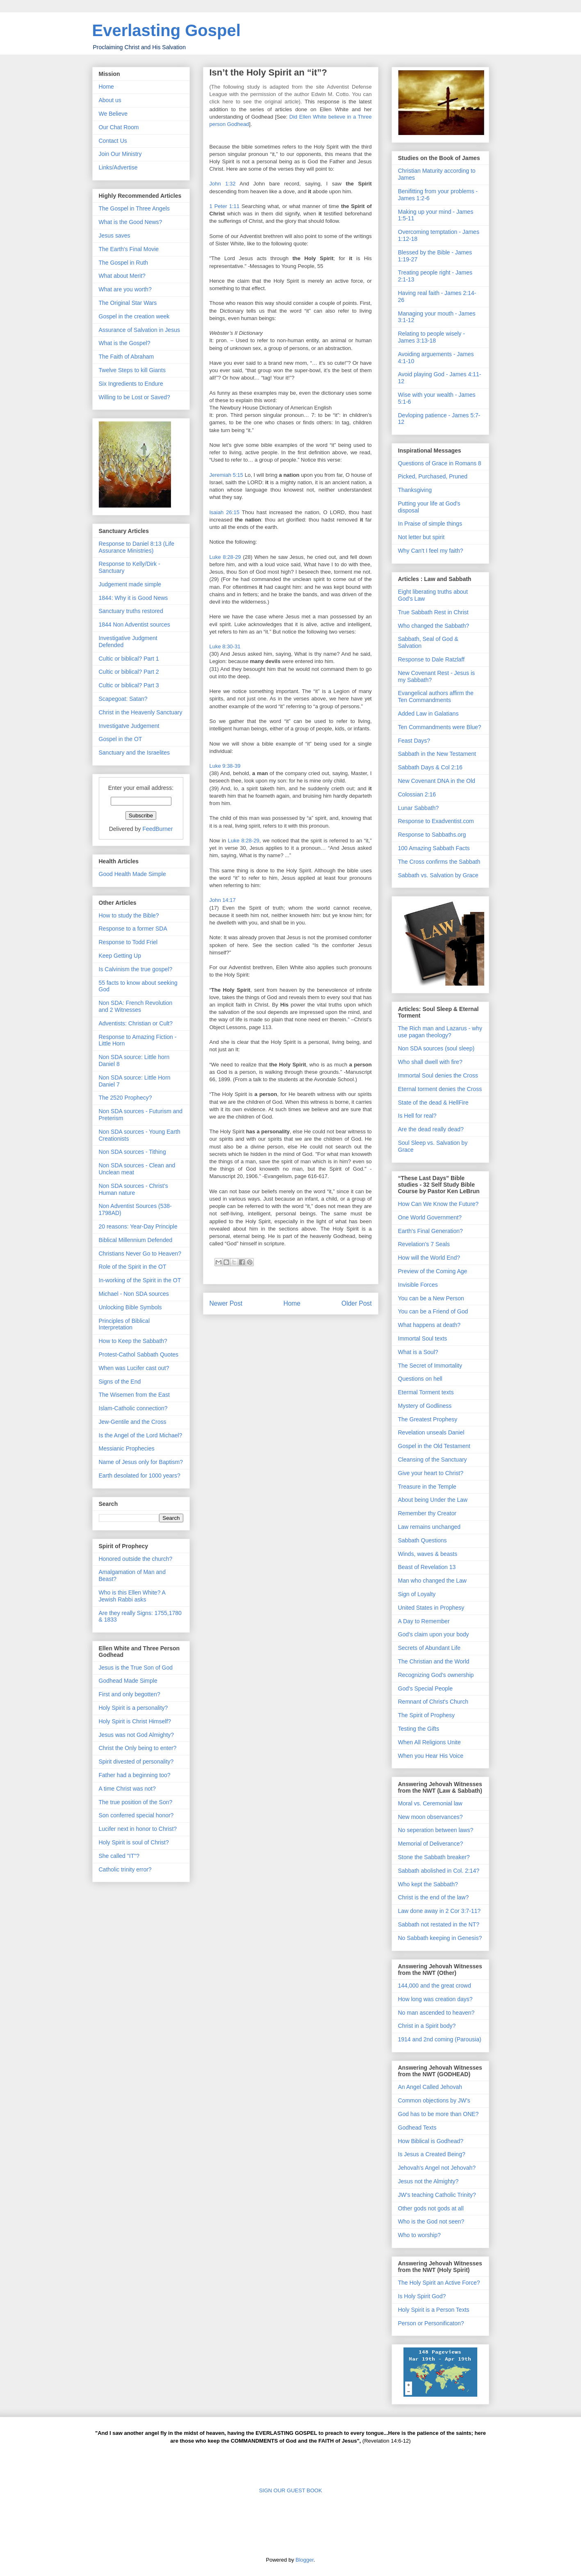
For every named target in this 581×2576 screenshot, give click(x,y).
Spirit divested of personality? (136, 1761)
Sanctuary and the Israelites (134, 752)
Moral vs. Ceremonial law (430, 1803)
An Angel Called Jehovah (430, 2087)
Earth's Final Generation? (430, 1231)
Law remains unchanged (429, 1527)
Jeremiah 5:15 (226, 475)
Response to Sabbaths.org (432, 834)
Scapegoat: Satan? (123, 698)
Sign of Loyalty (417, 1594)
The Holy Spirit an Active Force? (439, 2282)
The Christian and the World (433, 1661)
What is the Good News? (130, 222)
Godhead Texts (417, 2127)
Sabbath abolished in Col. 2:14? (438, 1870)
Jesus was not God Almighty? (136, 1735)
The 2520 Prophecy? (125, 1097)
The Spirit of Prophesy (426, 1715)
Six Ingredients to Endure (131, 383)
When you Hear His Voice (431, 1755)
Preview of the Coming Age (432, 1271)
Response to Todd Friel (128, 942)
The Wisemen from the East (134, 1394)
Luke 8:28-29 (225, 557)
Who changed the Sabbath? (433, 625)
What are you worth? (125, 289)
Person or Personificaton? (431, 2323)
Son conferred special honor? (136, 1815)
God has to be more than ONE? (438, 2114)
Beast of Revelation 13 (427, 1567)
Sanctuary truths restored (131, 611)
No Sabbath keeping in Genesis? (440, 1938)
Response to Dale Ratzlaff (431, 659)
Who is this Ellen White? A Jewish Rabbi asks (132, 1596)
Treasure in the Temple (427, 1486)
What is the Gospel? (124, 343)
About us (110, 100)
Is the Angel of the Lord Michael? (140, 1435)
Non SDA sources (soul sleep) (436, 1048)
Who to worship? (419, 2235)
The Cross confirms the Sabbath (439, 861)
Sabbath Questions (422, 1540)
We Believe (113, 113)
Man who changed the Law (432, 1580)
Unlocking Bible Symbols (130, 1307)
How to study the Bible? (129, 915)
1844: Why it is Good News (133, 598)
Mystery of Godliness (425, 1405)
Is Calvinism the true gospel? (136, 969)
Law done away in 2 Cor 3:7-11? (439, 1911)
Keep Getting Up (120, 955)
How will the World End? (429, 1257)
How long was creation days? (435, 1999)
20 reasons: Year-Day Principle (138, 1226)
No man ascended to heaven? (436, 2012)
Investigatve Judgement (129, 726)
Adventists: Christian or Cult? (136, 1023)
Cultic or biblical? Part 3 (129, 685)
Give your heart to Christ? (431, 1473)
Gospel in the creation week (134, 316)
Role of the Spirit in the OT (132, 1266)
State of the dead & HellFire (433, 1102)
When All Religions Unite (429, 1742)
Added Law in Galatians (428, 713)
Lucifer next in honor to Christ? (138, 1829)
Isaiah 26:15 (224, 512)
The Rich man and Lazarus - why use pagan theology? (440, 1032)
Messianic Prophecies (127, 1448)
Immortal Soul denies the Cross (438, 1075)
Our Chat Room (119, 127)
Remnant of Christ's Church (433, 1701)
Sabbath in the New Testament (437, 753)
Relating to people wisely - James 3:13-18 (431, 337)
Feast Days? (414, 740)
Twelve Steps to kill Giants (132, 370)
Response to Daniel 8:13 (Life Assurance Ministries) (136, 547)
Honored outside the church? (136, 1559)
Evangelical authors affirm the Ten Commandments (436, 696)
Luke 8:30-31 (225, 646)
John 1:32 (223, 184)
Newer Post (226, 1303)
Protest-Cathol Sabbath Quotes (139, 1354)
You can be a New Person (431, 1298)
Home (292, 1303)
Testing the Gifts (418, 1728)
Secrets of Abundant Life (429, 1648)
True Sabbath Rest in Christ (433, 612)
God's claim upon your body (433, 1634)
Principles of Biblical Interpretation (124, 1324)
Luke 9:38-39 (225, 766)
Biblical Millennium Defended (136, 1240)
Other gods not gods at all (431, 2208)
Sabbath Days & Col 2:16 (430, 767)
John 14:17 (223, 900)
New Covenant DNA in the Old (436, 781)
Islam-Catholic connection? (133, 1408)
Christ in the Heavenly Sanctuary (140, 712)
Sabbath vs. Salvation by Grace (438, 875)
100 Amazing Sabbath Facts (434, 848)
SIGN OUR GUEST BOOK (290, 2490)
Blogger (305, 2560)
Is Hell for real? (417, 1115)
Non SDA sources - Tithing (132, 1151)
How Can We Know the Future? (438, 1204)
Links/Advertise (118, 167)
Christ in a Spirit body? (427, 2025)
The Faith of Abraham (126, 356)
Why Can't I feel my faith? (430, 550)
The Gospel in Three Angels (134, 208)
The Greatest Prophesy (428, 1419)
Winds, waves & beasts (428, 1554)
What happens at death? (429, 1325)
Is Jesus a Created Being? (431, 2154)
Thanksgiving (415, 490)
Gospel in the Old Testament (434, 1446)
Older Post (357, 1303)
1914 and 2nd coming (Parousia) (439, 2039)
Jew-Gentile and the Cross (132, 1421)
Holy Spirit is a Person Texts (433, 2309)
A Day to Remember (424, 1621)
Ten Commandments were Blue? (439, 727)
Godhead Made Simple (128, 1680)
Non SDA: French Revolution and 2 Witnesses (136, 1006)
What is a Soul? (418, 1352)
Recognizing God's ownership (436, 1675)
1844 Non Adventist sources (134, 624)
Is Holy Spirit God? (422, 2296)
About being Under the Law (433, 1499)
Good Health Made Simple (132, 874)
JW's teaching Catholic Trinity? (437, 2195)
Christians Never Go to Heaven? (140, 1253)
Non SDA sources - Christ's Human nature (133, 1189)
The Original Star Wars (128, 303)
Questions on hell (420, 1378)
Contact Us (113, 140)
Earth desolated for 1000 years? (139, 1475)
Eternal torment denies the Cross (440, 1089)
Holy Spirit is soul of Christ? (134, 1842)
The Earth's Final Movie (129, 249)
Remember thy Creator (427, 1513)
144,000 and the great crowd (434, 1985)
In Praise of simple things (430, 523)
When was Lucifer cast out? (134, 1368)
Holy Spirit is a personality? (133, 1707)
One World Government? (430, 1217)
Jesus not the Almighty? (428, 2181)
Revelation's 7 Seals (424, 1244)
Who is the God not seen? (431, 2221)
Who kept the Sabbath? (428, 1884)
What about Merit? (122, 275)
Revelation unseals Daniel (431, 1432)
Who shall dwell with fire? (430, 1062)
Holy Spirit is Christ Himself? (135, 1721)
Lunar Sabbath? (418, 808)
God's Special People (425, 1688)
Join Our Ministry (120, 154)
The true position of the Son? (136, 1802)
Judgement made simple (130, 584)
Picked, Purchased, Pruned (433, 476)
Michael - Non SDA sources (134, 1293)
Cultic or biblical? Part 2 (129, 671)
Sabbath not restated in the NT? (438, 1924)
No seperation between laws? (436, 1830)
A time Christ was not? (127, 1788)
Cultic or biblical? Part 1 (129, 658)
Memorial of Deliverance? (430, 1843)
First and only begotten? (129, 1694)
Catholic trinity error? (125, 1869)
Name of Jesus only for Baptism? (141, 1462)
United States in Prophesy (431, 1607)
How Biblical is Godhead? (431, 2141)
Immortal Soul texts (422, 1338)
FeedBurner (157, 829)
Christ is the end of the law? (433, 1897)
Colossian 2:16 (417, 794)
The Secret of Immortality (430, 1365)
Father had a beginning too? (135, 1775)
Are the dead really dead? (431, 1129)
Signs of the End (120, 1381)
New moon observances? (430, 1817)
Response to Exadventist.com (436, 821)
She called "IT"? (119, 1856)
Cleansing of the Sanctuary (432, 1459)
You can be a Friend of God (433, 1311)
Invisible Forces (418, 1284)
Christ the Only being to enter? (138, 1748)
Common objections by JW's (434, 2100)
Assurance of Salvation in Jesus (139, 330)
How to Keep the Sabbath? (133, 1341)
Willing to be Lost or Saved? (134, 397)
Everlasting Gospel (166, 30)
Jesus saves (114, 235)
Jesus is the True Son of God (136, 1667)
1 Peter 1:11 (224, 206)
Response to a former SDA (133, 928)
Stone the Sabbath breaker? (434, 1857)
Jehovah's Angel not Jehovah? (437, 2167)
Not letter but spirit (421, 537)
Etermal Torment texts (426, 1392)
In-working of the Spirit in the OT (140, 1280)
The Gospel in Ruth (123, 262)
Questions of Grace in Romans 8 (439, 463)
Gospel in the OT (120, 739)
